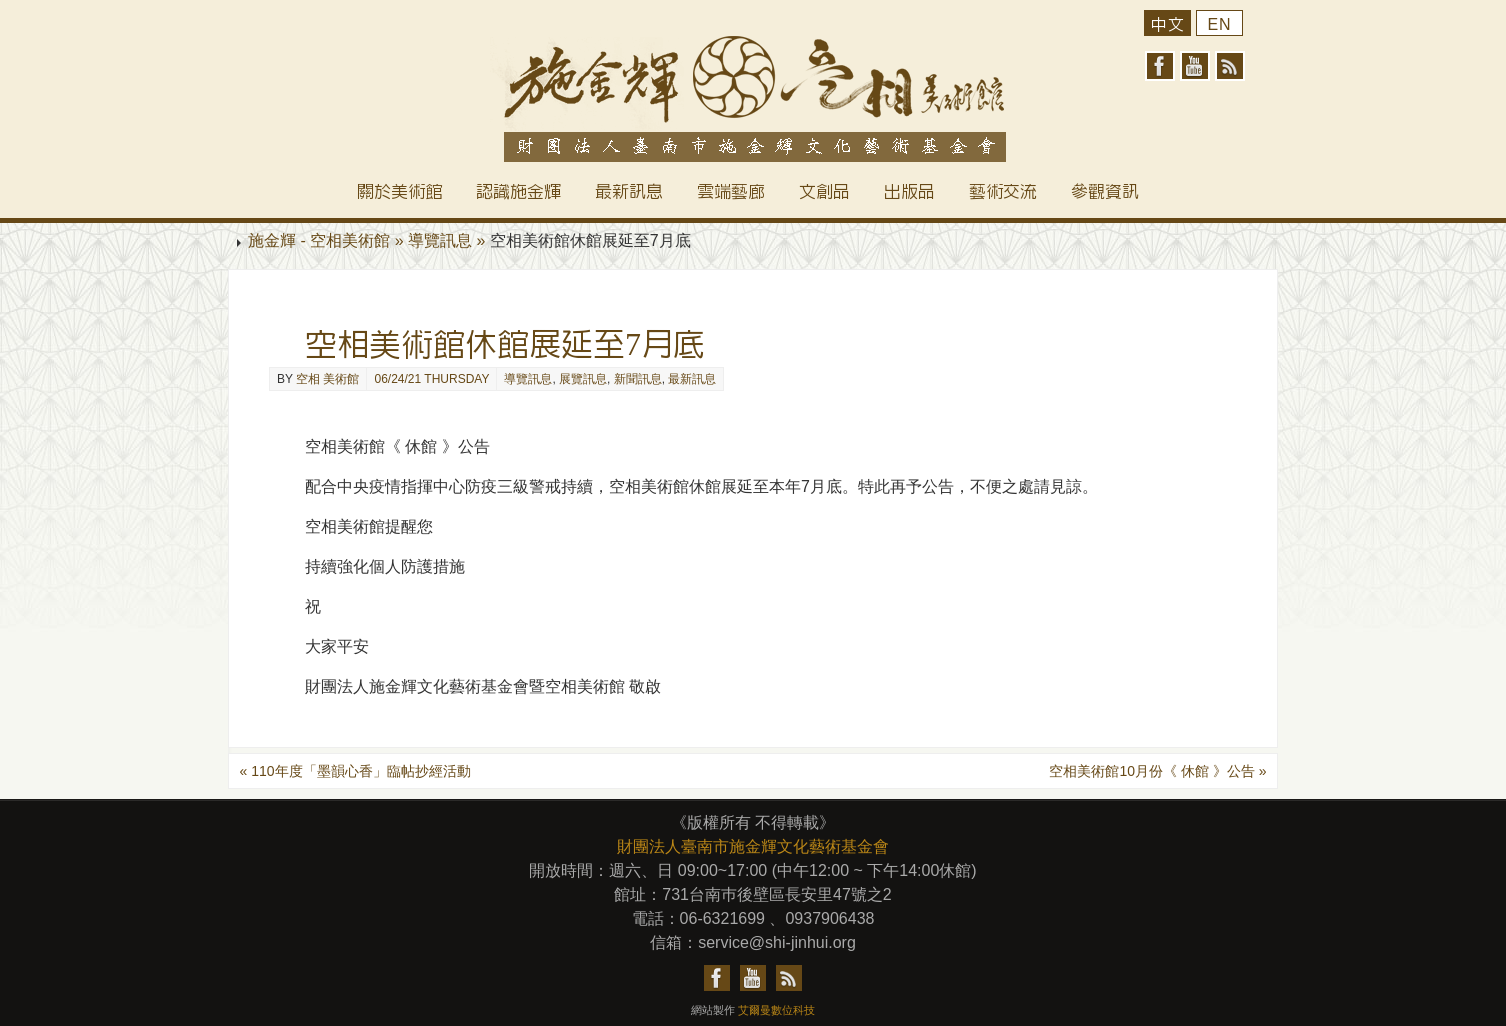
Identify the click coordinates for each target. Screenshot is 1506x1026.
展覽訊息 (583, 379)
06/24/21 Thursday (431, 379)
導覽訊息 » (449, 240)
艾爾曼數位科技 (776, 1010)
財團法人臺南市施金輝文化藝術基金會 (753, 846)
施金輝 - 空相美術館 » (328, 240)
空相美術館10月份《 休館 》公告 (1157, 771)
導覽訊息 (528, 379)
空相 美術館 (327, 379)
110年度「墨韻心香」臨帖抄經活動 (354, 771)
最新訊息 (692, 379)
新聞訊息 (638, 379)
